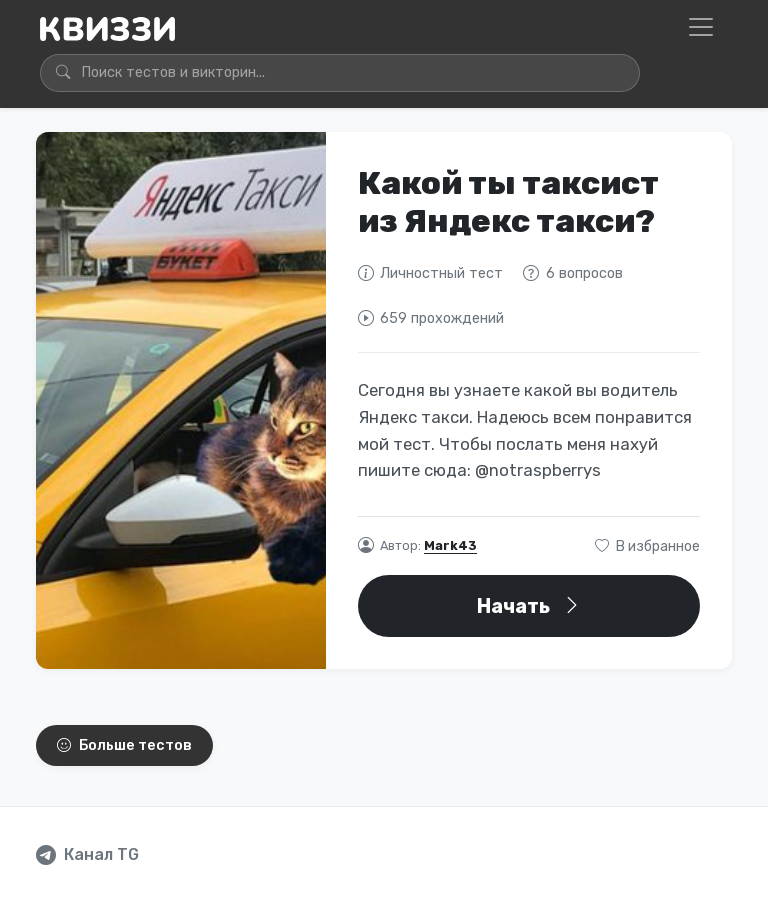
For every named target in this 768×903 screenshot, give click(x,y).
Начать (529, 606)
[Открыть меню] (701, 27)
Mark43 (450, 545)
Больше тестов (124, 745)
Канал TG (101, 854)
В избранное (647, 546)
